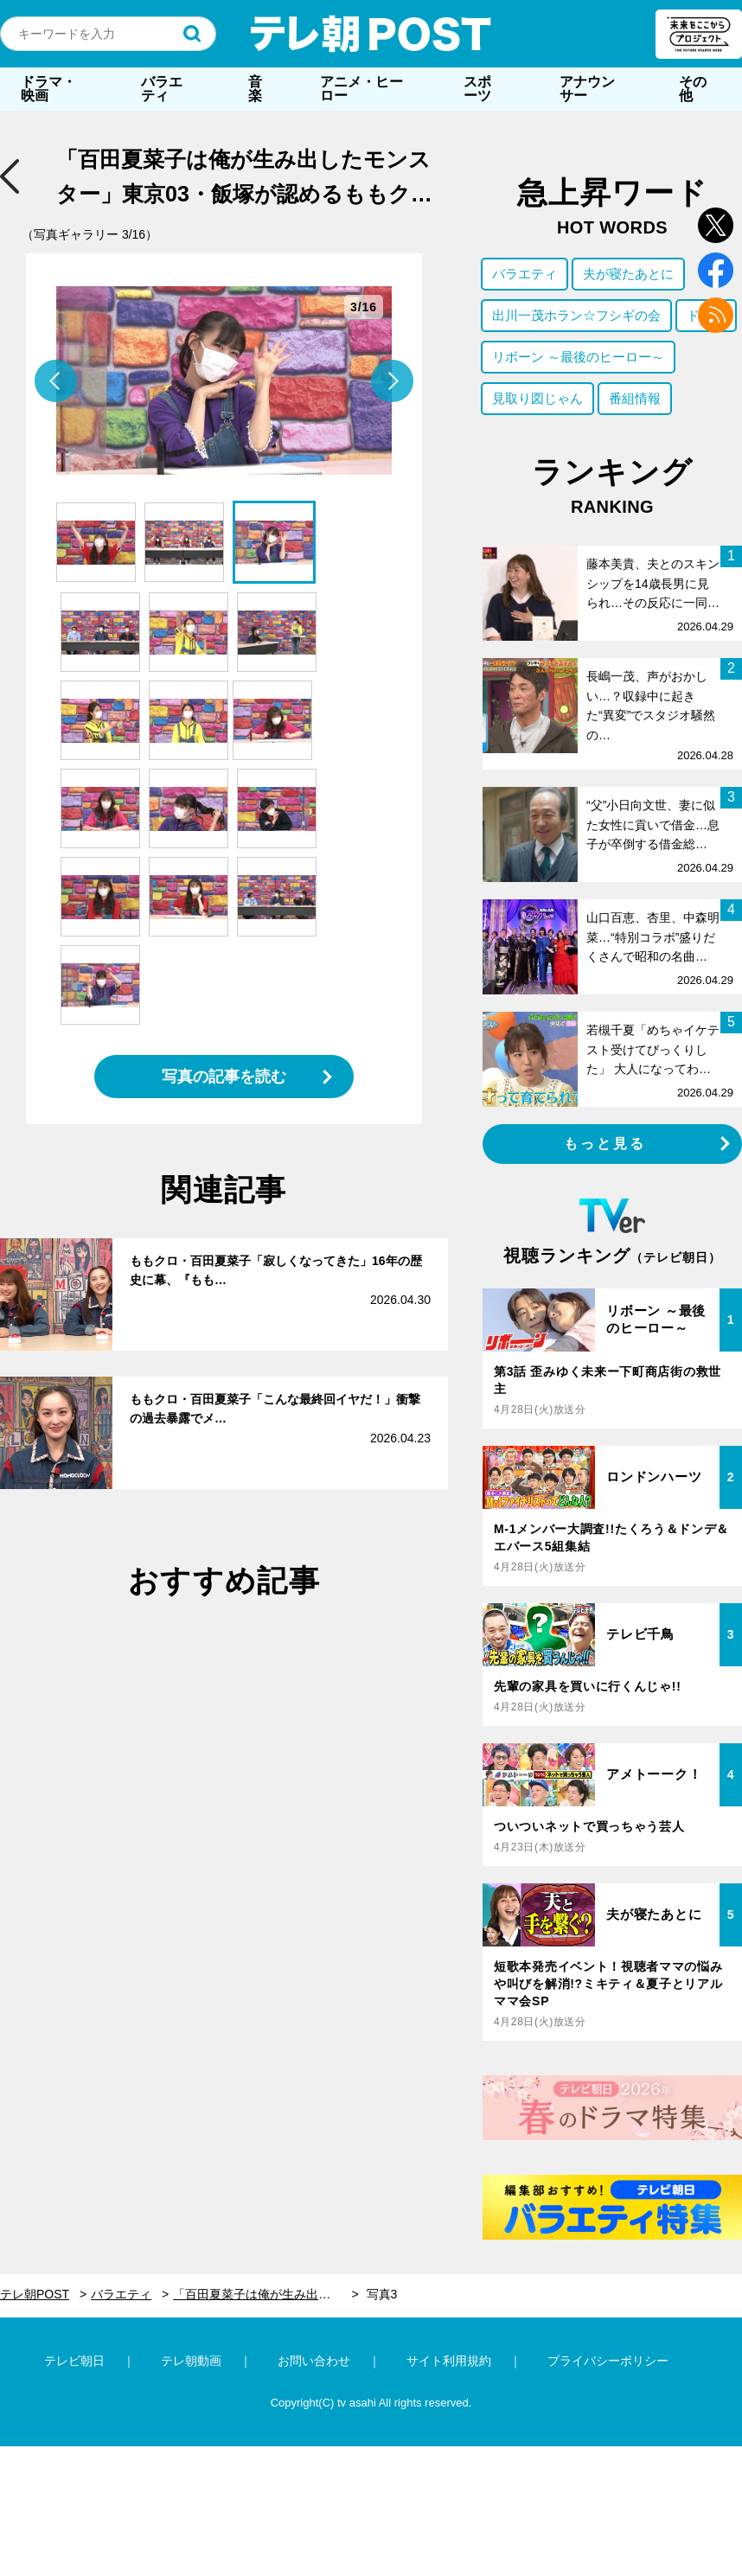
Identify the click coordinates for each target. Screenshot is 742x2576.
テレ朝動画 (191, 2361)
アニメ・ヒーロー (361, 88)
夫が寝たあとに (628, 273)
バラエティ (161, 88)
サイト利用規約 (448, 2361)
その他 (693, 88)
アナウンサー (587, 88)
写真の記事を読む (224, 1076)
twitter (715, 225)
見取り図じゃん (537, 398)
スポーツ (477, 88)
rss (715, 315)
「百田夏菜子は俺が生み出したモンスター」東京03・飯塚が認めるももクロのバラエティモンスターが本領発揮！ (266, 2294)
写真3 (382, 2294)
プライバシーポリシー (607, 2361)
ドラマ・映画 (48, 88)
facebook (715, 270)
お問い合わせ (314, 2361)
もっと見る (605, 1143)
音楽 (255, 88)
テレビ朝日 (74, 2361)
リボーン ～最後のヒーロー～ (578, 356)
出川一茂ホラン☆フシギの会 (576, 315)
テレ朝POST (371, 34)
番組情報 (635, 398)
